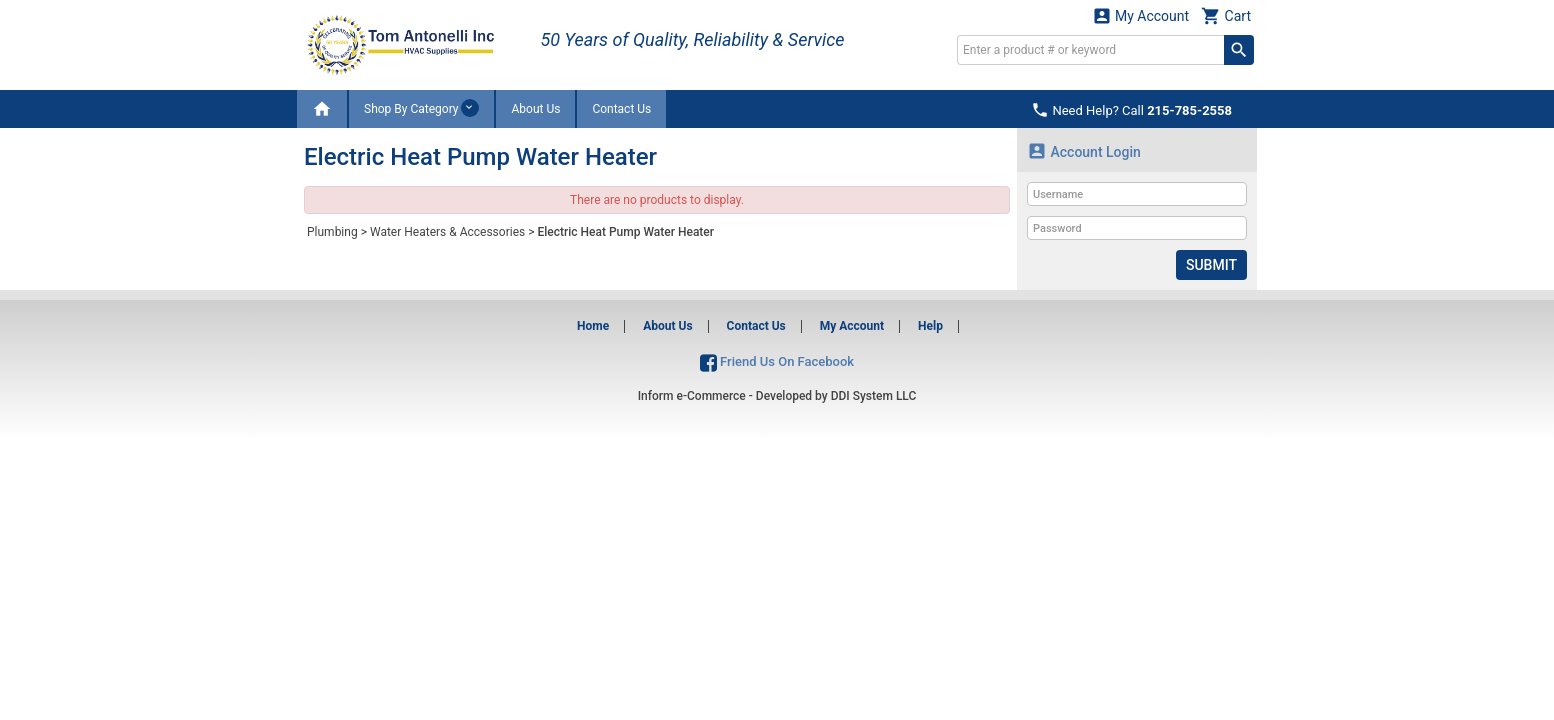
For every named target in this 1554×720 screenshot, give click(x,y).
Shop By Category (421, 108)
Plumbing (332, 232)
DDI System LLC (874, 396)
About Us (535, 109)
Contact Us (621, 109)
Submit (1211, 265)
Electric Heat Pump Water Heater (625, 232)
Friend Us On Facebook (777, 361)
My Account (1141, 15)
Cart (1226, 15)
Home (593, 326)
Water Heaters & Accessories (447, 232)
